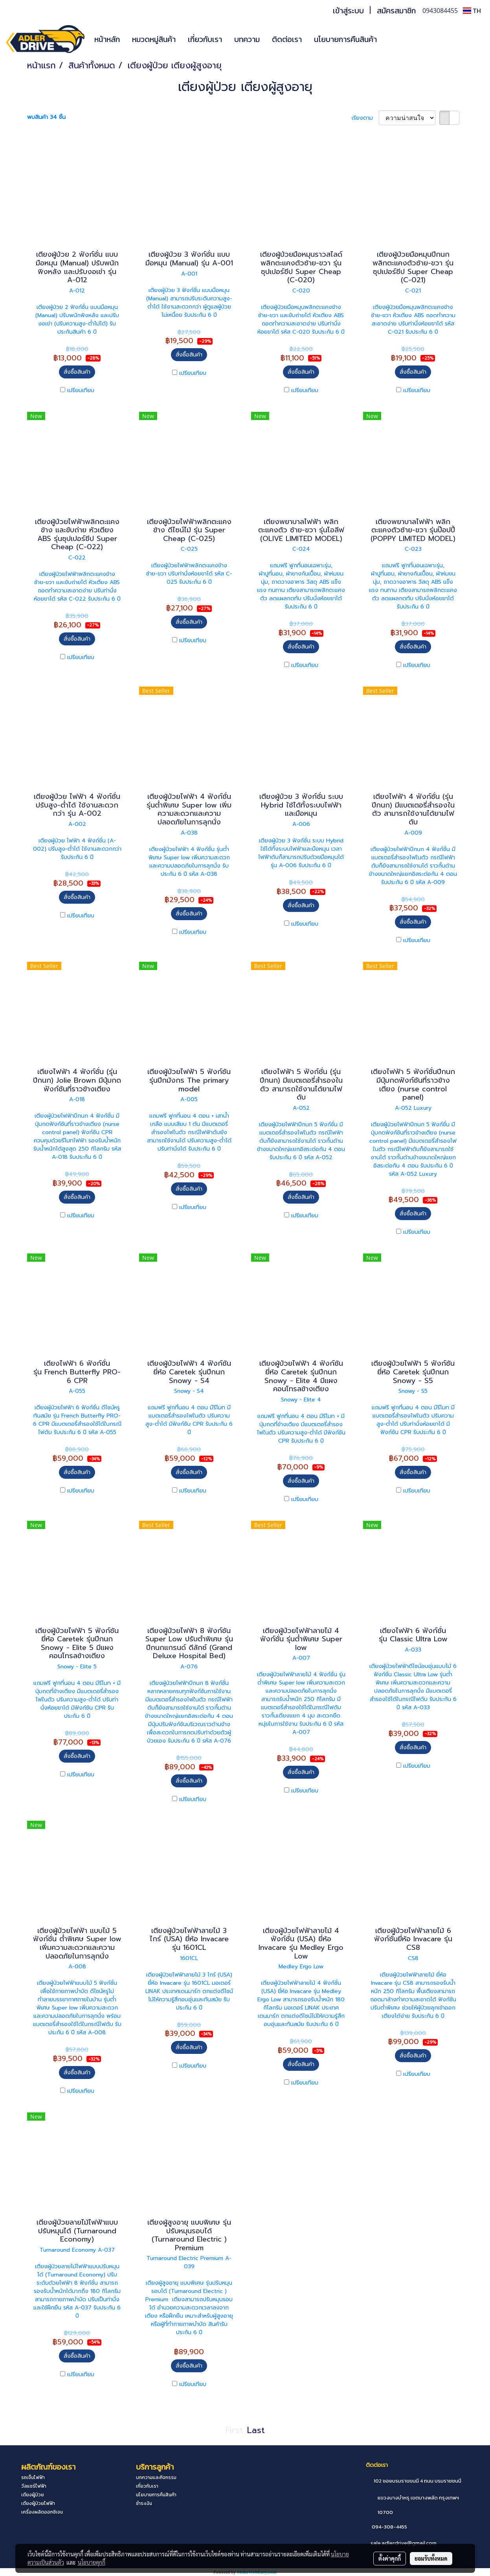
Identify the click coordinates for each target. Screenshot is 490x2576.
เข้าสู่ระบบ (348, 10)
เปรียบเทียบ (80, 390)
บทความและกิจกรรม (156, 2477)
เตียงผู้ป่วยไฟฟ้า (38, 2503)
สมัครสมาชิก (396, 10)
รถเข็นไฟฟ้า (33, 2477)
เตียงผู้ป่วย (32, 2494)
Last (256, 2430)
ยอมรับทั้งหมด (431, 2558)
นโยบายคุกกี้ (91, 2562)
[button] (394, 39)
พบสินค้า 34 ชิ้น (46, 117)
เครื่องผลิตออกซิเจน (42, 2512)
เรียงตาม (365, 118)
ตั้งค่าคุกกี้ (389, 2558)
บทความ (247, 39)
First (234, 2430)
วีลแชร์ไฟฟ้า (33, 2486)
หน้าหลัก (107, 39)
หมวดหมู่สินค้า (154, 39)
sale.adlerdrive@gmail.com (404, 2543)
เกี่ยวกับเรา (205, 39)
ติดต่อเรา (287, 39)
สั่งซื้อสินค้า (77, 372)
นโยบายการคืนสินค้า (345, 39)
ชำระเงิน (144, 2503)
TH (472, 10)
